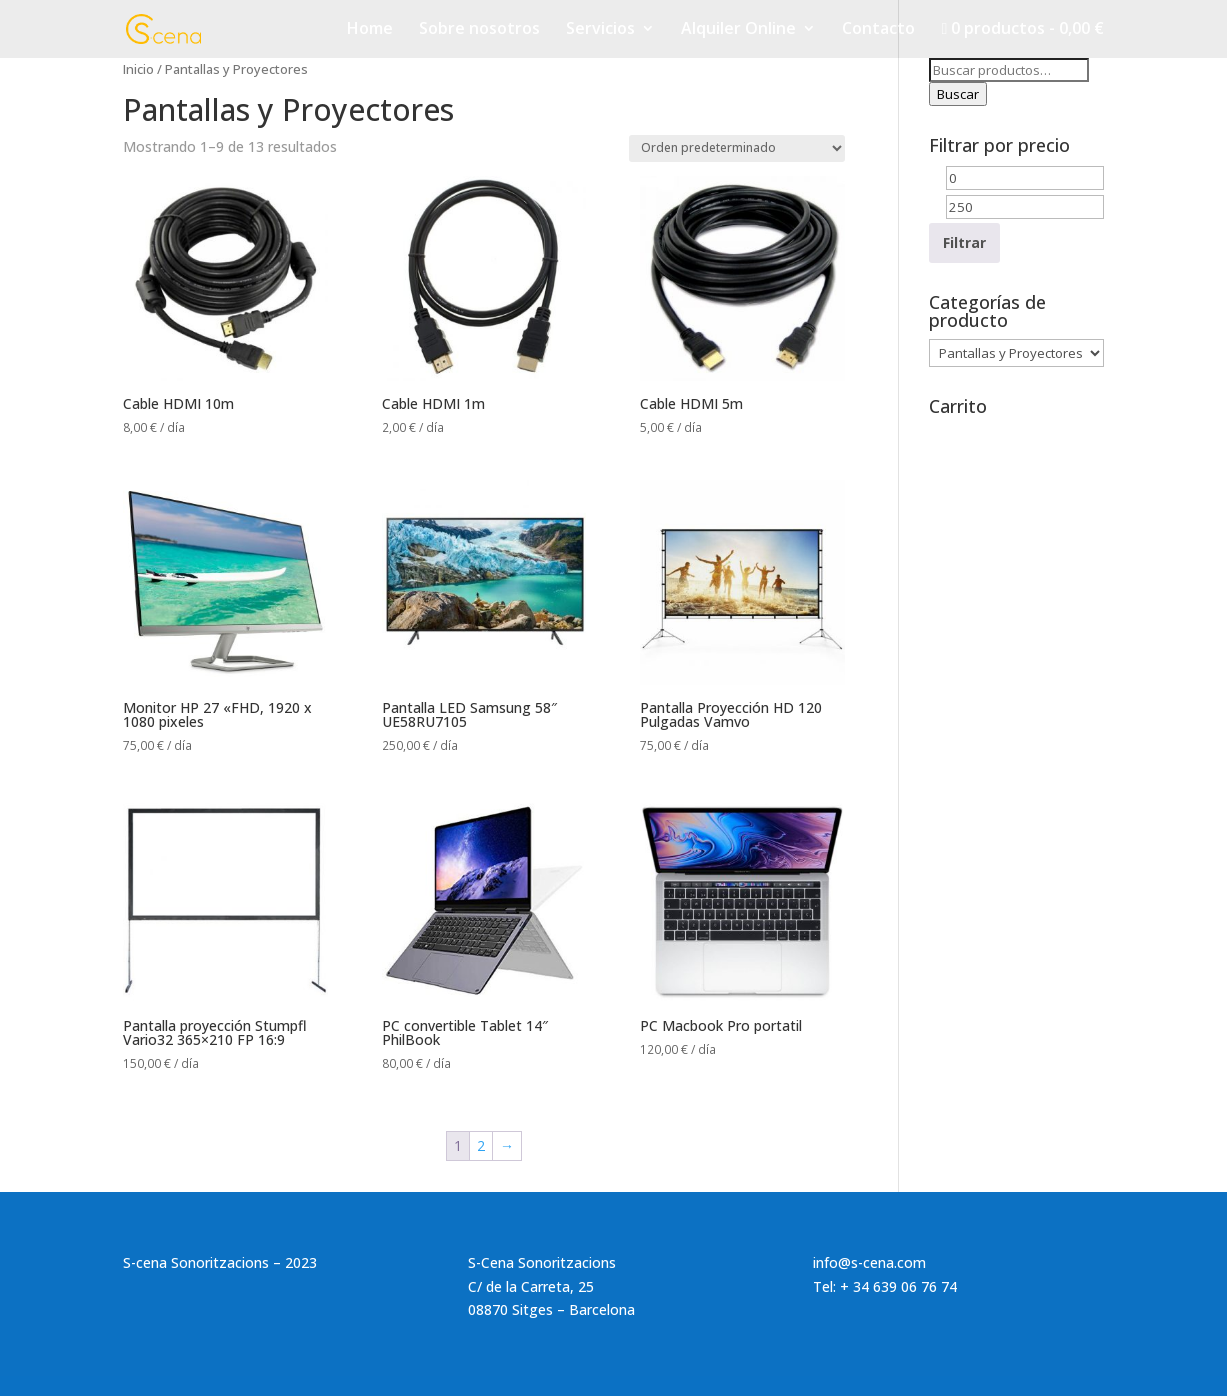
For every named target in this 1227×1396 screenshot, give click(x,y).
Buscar (958, 94)
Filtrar (965, 242)
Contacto (878, 30)
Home (370, 30)
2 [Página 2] (481, 1145)
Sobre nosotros (479, 30)
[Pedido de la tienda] (737, 148)
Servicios (600, 30)
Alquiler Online (738, 30)
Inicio (138, 69)
